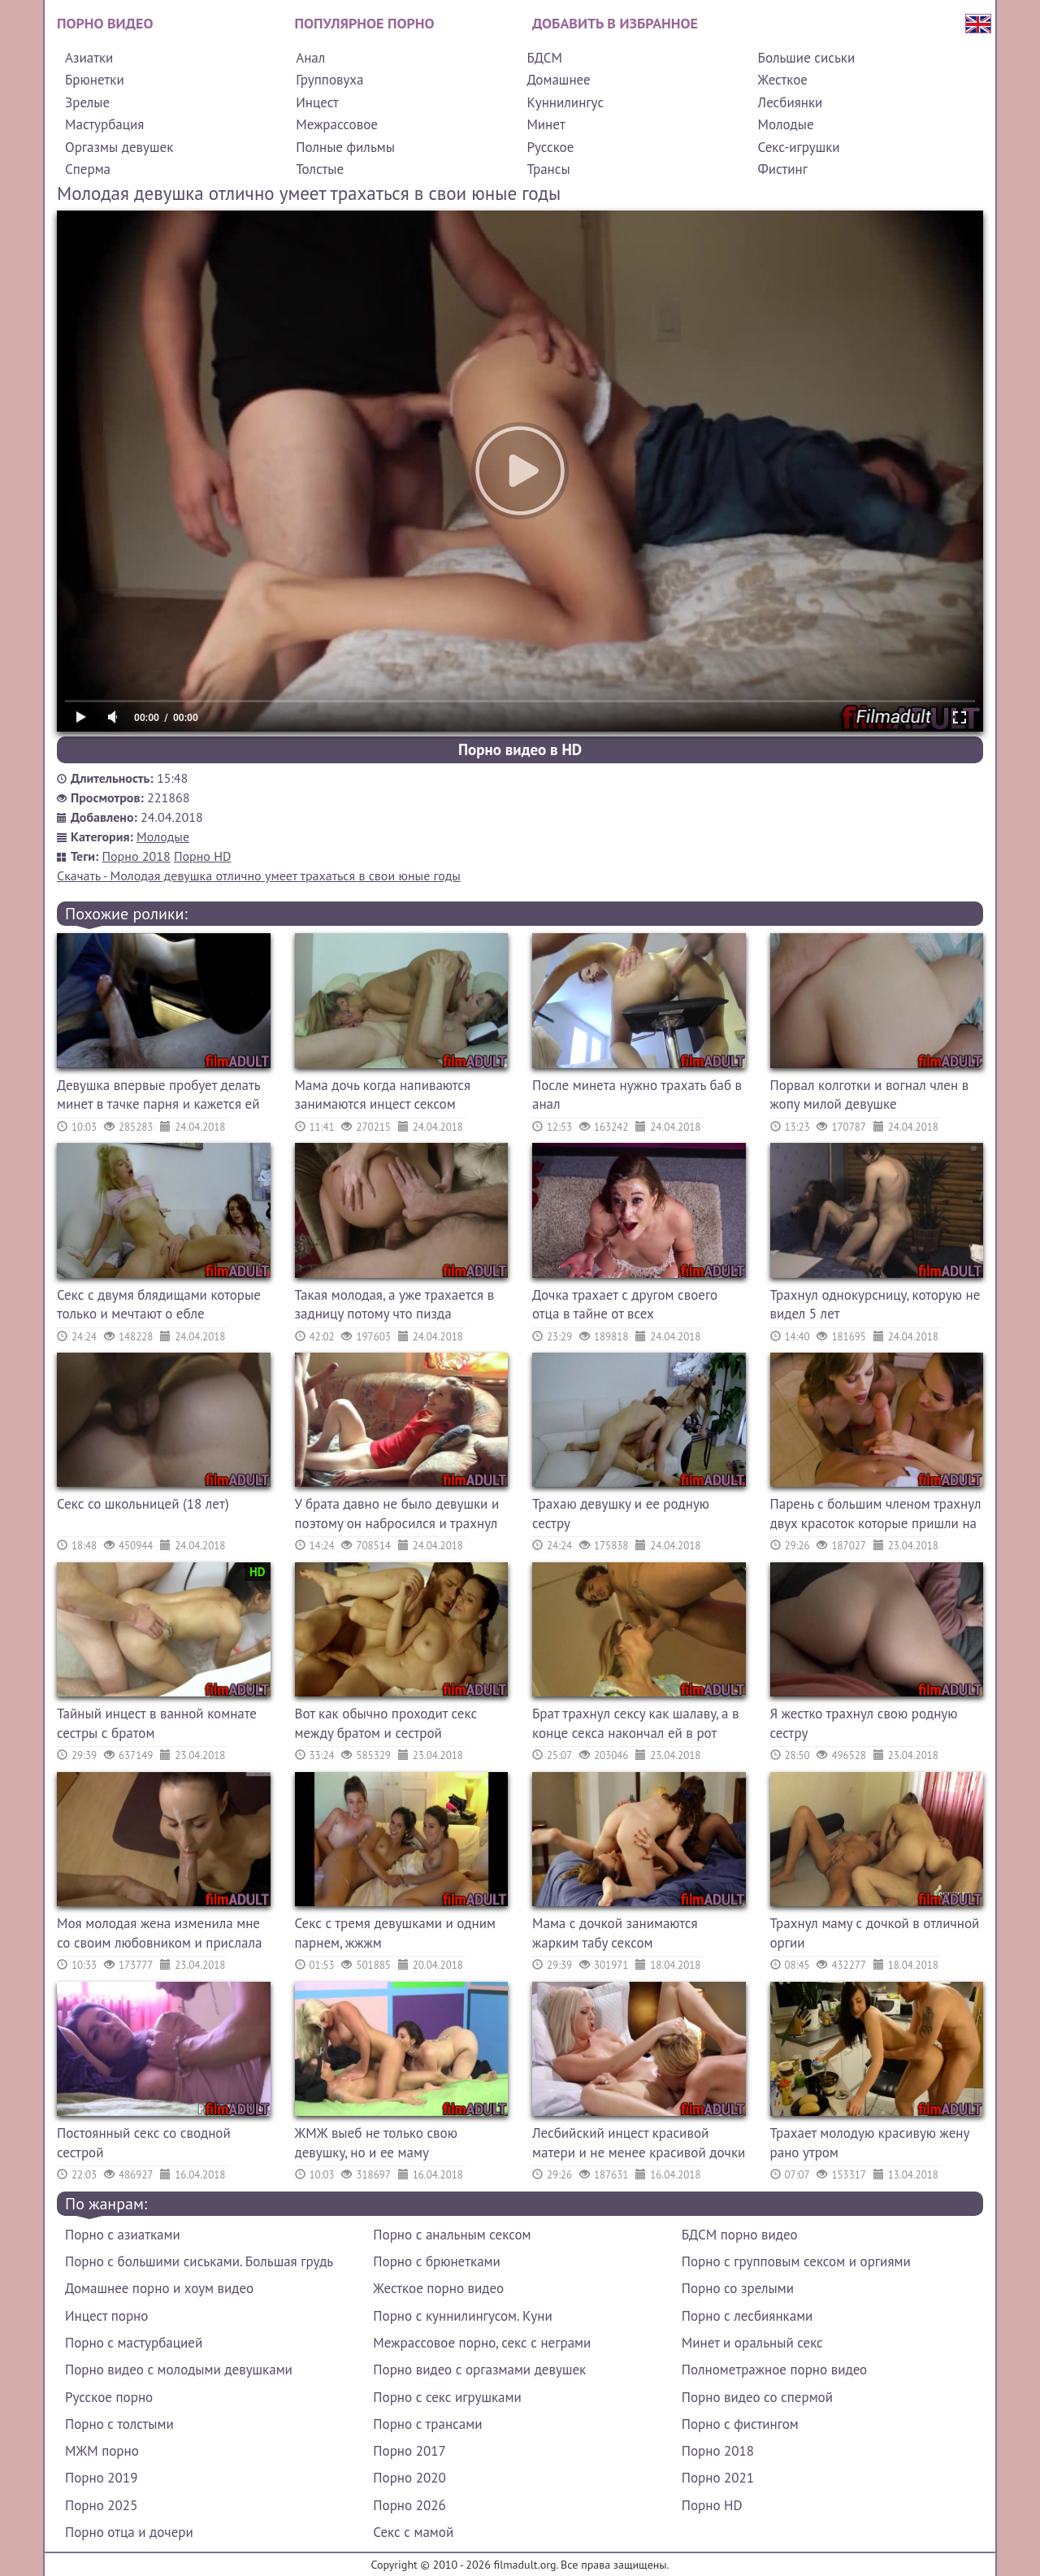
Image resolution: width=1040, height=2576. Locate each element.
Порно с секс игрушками (447, 2397)
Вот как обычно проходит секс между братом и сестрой (386, 1723)
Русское (550, 147)
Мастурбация (104, 124)
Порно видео (105, 23)
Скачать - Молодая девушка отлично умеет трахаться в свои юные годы (259, 875)
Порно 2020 (409, 2478)
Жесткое (783, 80)
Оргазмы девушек (119, 147)
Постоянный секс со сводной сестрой (144, 2142)
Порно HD (202, 856)
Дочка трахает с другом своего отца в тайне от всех (624, 1304)
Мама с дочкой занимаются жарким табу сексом (615, 1933)
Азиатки (89, 58)
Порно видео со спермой (757, 2397)
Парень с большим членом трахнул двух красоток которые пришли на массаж (876, 1515)
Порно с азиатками (122, 2235)
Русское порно (109, 2397)
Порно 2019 (101, 2478)
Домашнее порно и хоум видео (159, 2288)
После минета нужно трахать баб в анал (637, 1095)
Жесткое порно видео (438, 2288)
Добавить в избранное (615, 23)
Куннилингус (565, 102)
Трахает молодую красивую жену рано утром (869, 2142)
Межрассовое (337, 124)
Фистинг (783, 169)
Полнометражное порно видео (774, 2369)
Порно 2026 (409, 2505)
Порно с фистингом (740, 2424)
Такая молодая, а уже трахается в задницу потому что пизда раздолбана (395, 1306)
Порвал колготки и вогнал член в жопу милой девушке (869, 1095)
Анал (310, 58)
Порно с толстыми (119, 2424)
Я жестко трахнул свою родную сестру (864, 1723)
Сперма (87, 169)
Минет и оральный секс (752, 2343)
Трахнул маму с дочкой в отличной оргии (875, 1933)
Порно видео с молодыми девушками (178, 2369)
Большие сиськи (807, 58)
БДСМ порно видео (740, 2235)
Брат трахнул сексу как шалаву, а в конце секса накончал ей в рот (635, 1723)
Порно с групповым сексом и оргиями (796, 2261)
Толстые (320, 169)
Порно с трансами (427, 2424)
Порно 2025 (101, 2505)
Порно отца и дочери (129, 2532)
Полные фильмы (345, 147)
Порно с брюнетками (436, 2261)
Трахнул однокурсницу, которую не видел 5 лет (875, 1304)
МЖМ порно (102, 2451)
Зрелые (87, 102)
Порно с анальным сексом (452, 2235)
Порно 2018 (136, 856)
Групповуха (329, 80)
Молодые (786, 124)
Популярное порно (365, 23)
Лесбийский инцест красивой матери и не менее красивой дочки (638, 2142)
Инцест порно (106, 2316)
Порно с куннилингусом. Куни (462, 2316)
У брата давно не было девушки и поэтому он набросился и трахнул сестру (397, 1515)
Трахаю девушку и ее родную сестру (620, 1513)
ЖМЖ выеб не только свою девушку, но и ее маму (376, 2142)
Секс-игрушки (799, 147)
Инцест (317, 102)
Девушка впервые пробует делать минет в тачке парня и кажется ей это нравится (158, 1097)
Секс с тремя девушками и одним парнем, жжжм (395, 1933)
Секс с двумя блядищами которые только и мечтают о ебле (159, 1304)
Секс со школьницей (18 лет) (143, 1504)
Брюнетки (94, 80)
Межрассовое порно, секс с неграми (482, 2343)
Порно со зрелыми (738, 2288)
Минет (545, 124)
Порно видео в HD (520, 749)
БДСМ (544, 58)
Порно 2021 (718, 2478)
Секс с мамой (413, 2532)
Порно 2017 (409, 2451)
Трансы (548, 169)
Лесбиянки (790, 102)
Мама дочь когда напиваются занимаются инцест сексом (383, 1095)
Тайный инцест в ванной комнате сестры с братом (157, 1723)
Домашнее (558, 80)
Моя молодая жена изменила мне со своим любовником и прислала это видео (159, 1935)
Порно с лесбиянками (747, 2316)
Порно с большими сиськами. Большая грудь (199, 2261)
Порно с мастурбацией (133, 2343)
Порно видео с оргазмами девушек (479, 2369)
